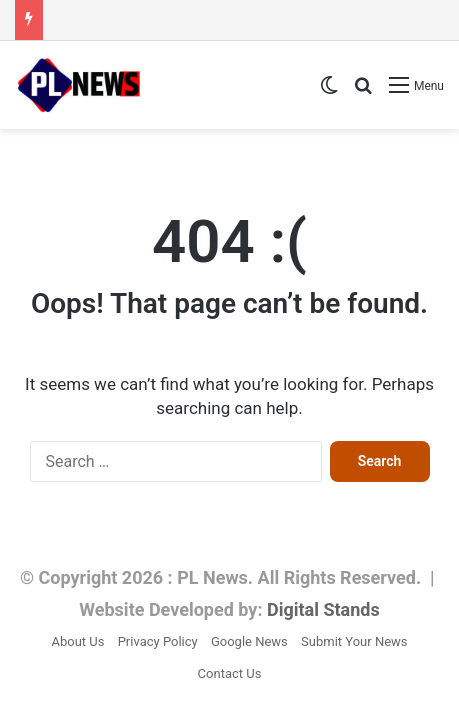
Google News (249, 641)
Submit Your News (354, 641)
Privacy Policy (158, 641)
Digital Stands (323, 609)
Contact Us (230, 673)
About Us (77, 641)
